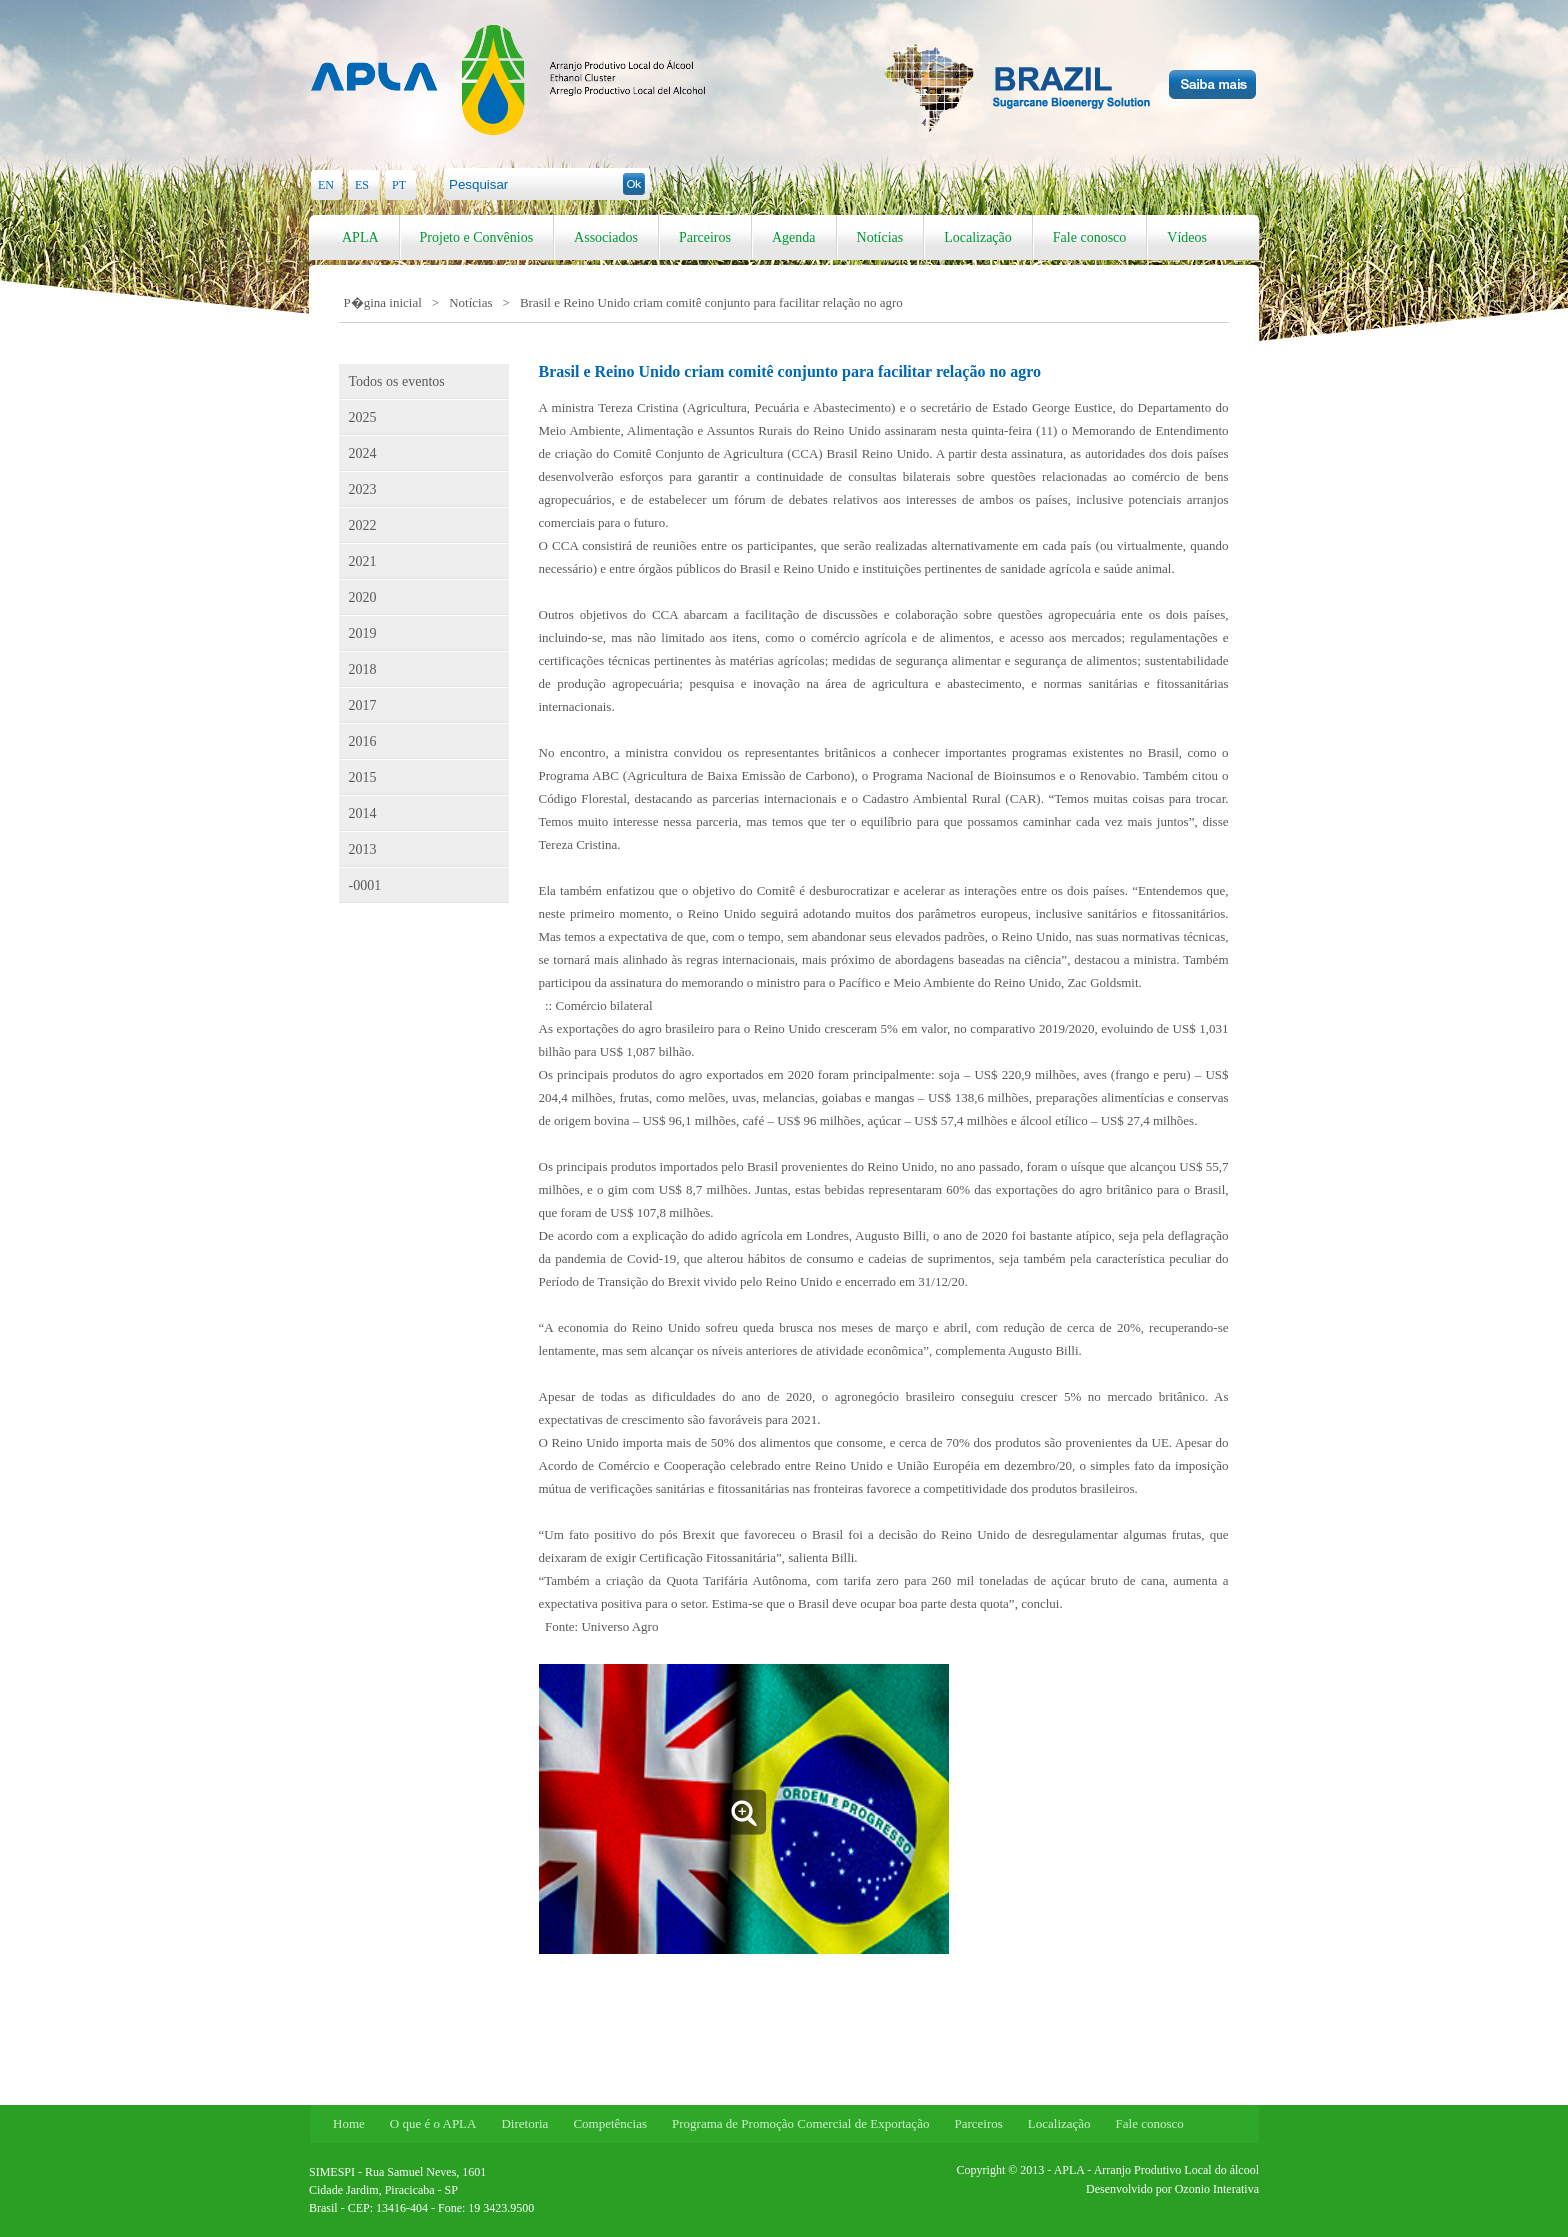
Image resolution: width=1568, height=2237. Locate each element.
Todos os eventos (397, 381)
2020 (363, 597)
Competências (610, 2123)
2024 (363, 453)
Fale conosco (1089, 237)
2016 (363, 741)
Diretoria (524, 2123)
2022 (363, 525)
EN (326, 185)
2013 (363, 849)
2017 (363, 705)
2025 (363, 417)
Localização (978, 237)
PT (399, 185)
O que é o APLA (433, 2123)
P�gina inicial (383, 302)
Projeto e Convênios (477, 237)
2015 (363, 777)
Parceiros (705, 237)
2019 (363, 633)
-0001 (365, 885)
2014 (363, 813)
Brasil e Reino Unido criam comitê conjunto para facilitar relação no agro (711, 302)
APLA (360, 237)
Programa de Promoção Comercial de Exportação (800, 2123)
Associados (606, 237)
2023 (363, 489)
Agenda (794, 237)
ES (362, 185)
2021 (363, 561)
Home (349, 2123)
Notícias (880, 237)
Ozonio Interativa (1217, 2189)
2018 (363, 669)
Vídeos (1187, 237)
